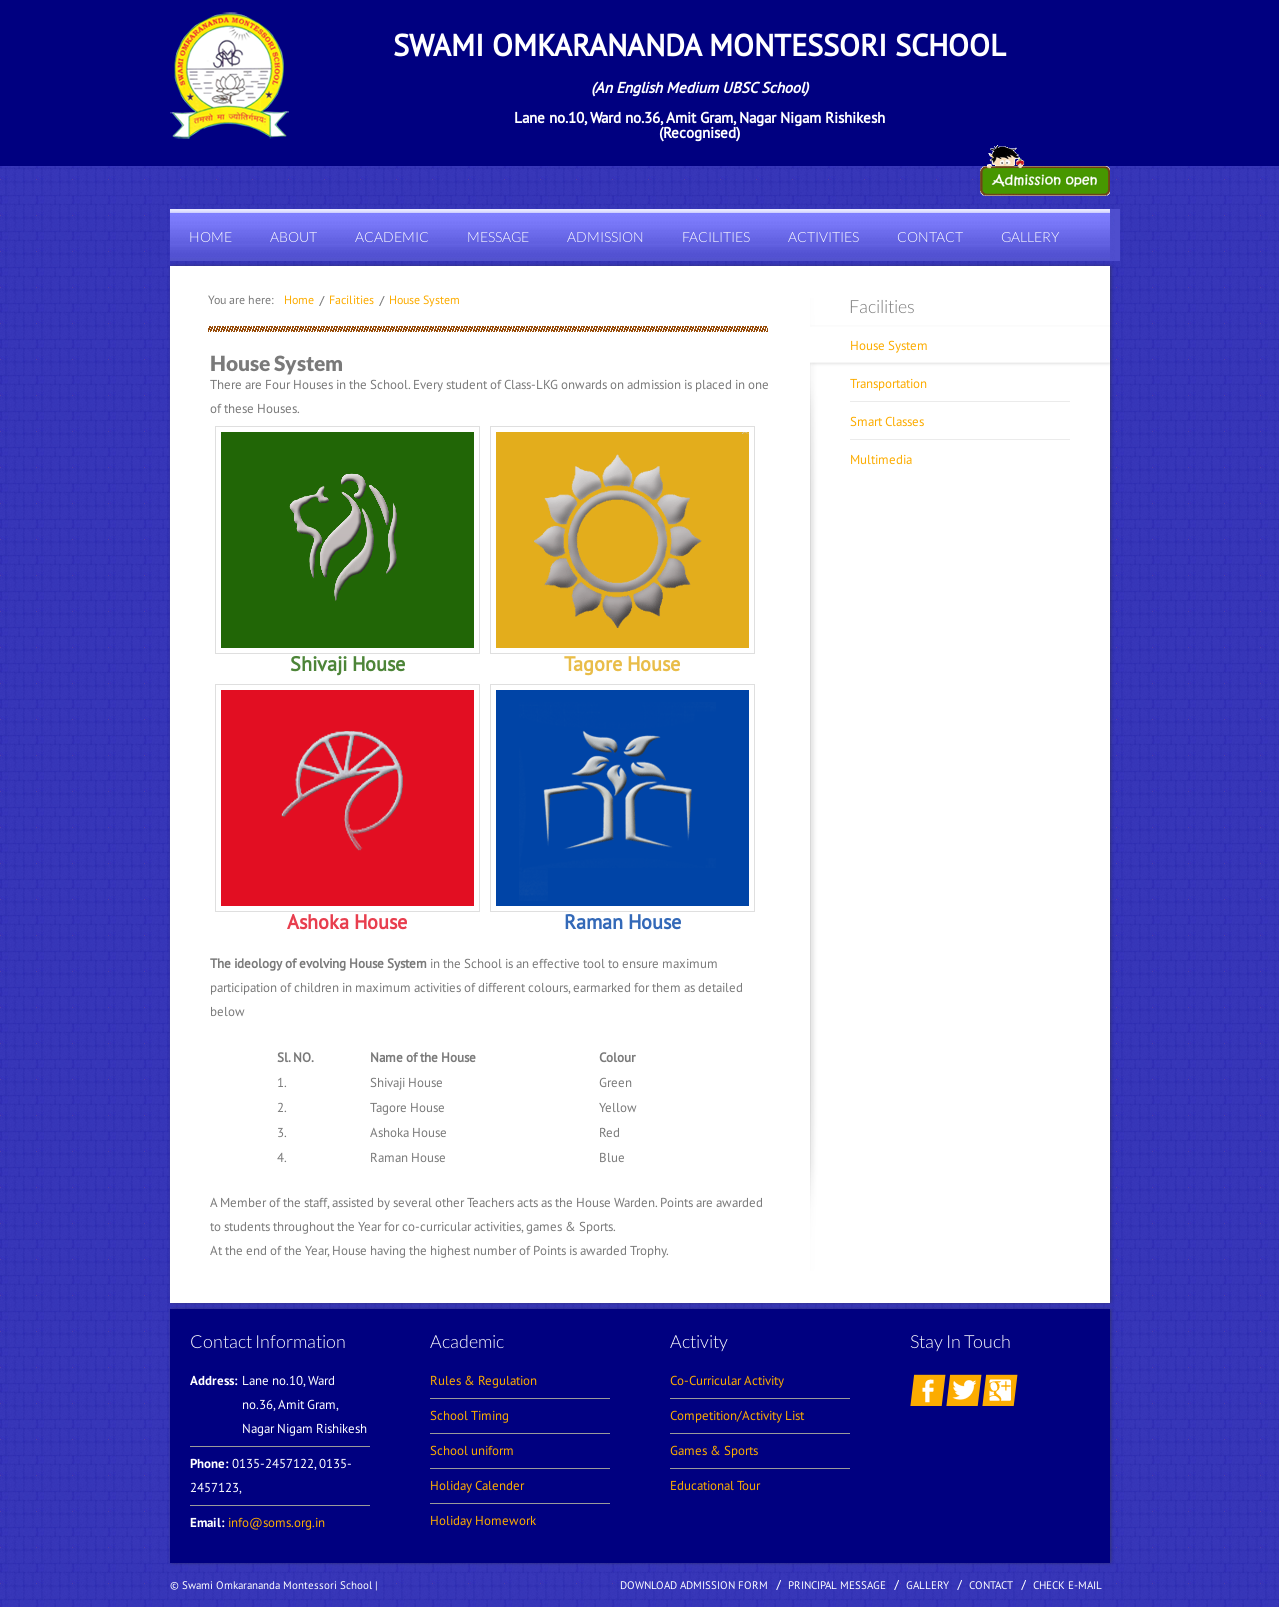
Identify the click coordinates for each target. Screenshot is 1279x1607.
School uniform (472, 1450)
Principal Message (837, 1585)
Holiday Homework (483, 1520)
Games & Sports (714, 1450)
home (299, 299)
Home (210, 236)
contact (991, 1585)
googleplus (1000, 1390)
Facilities (716, 236)
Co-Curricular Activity (727, 1380)
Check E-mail (1067, 1585)
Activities (823, 236)
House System (424, 299)
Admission (605, 236)
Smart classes (887, 421)
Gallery (1030, 236)
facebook (928, 1390)
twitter (964, 1390)
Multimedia (881, 459)
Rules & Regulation (483, 1380)
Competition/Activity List (737, 1415)
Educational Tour (715, 1485)
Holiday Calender (477, 1485)
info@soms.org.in (276, 1522)
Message (498, 236)
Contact (930, 236)
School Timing (469, 1415)
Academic (392, 236)
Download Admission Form (694, 1585)
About (293, 236)
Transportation (888, 383)
